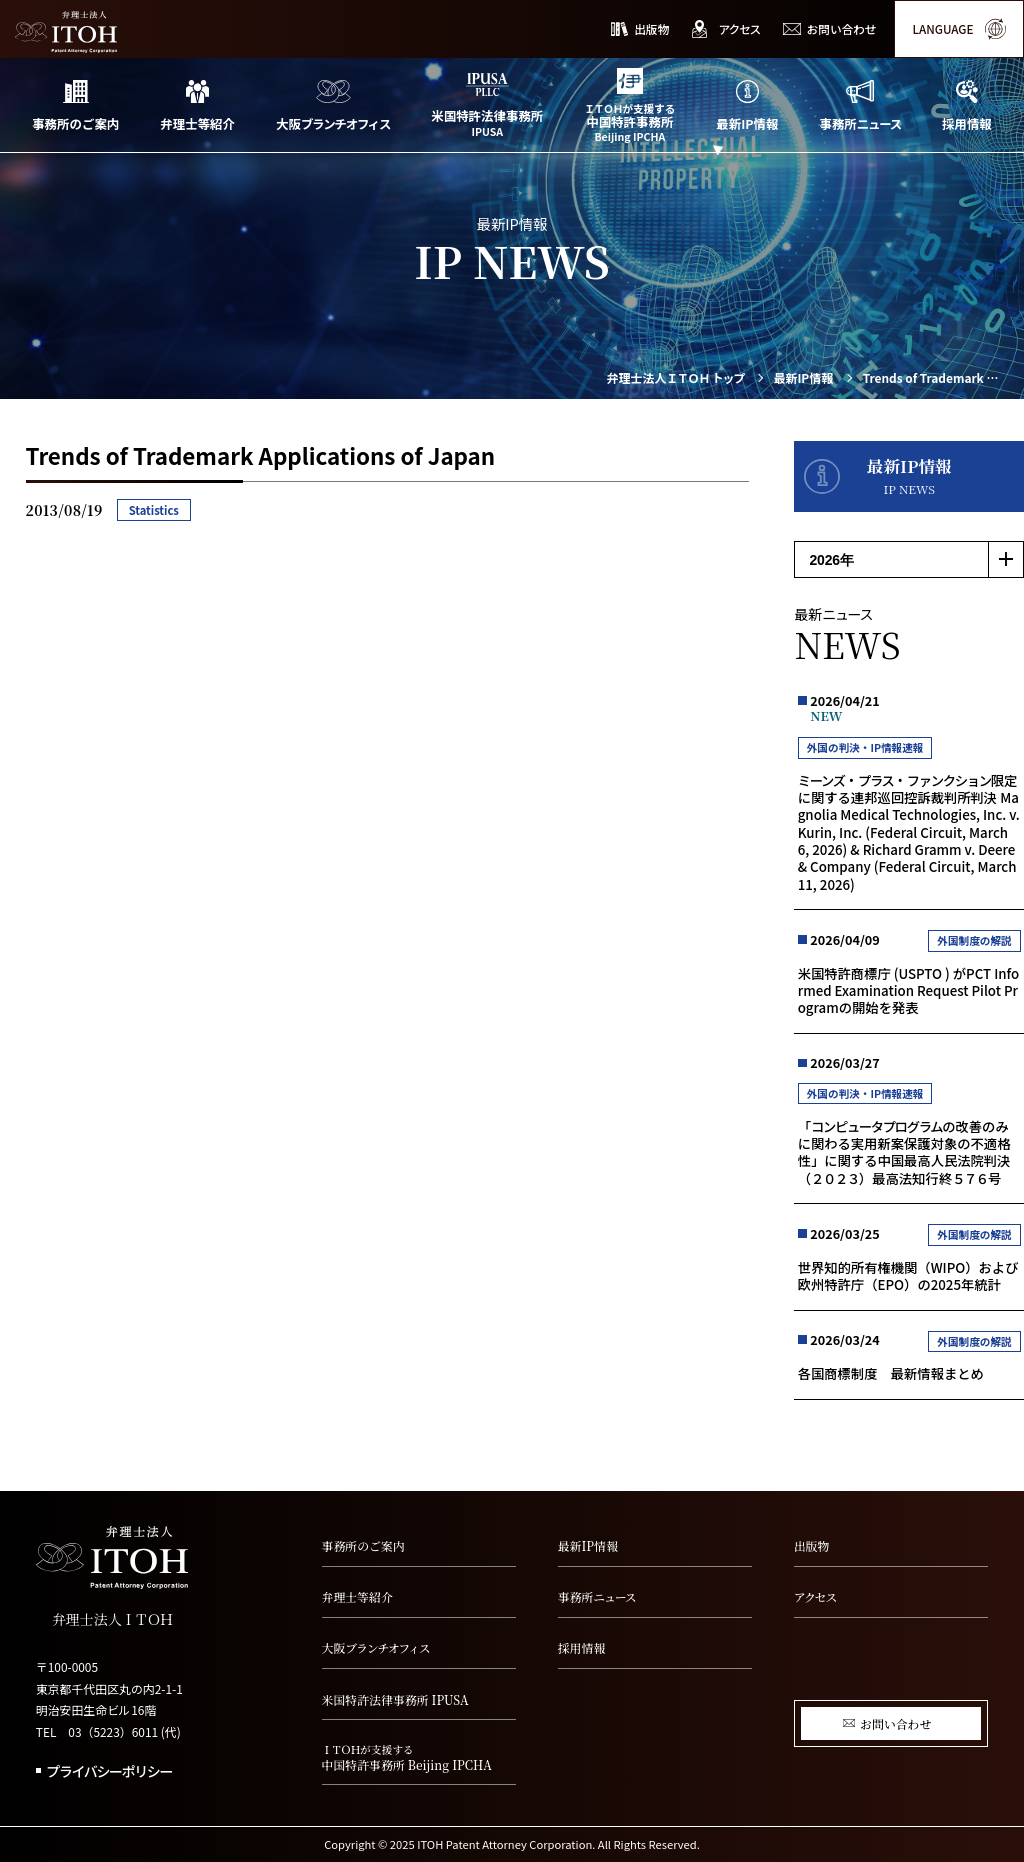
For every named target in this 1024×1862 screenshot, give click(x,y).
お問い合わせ (895, 1723)
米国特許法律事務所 (395, 1699)
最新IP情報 (803, 378)
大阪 (376, 1647)
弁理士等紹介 (357, 1596)
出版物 (812, 1545)
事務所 (597, 1596)
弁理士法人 (675, 378)
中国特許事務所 (419, 1758)
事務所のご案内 (363, 1545)
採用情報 (582, 1647)
